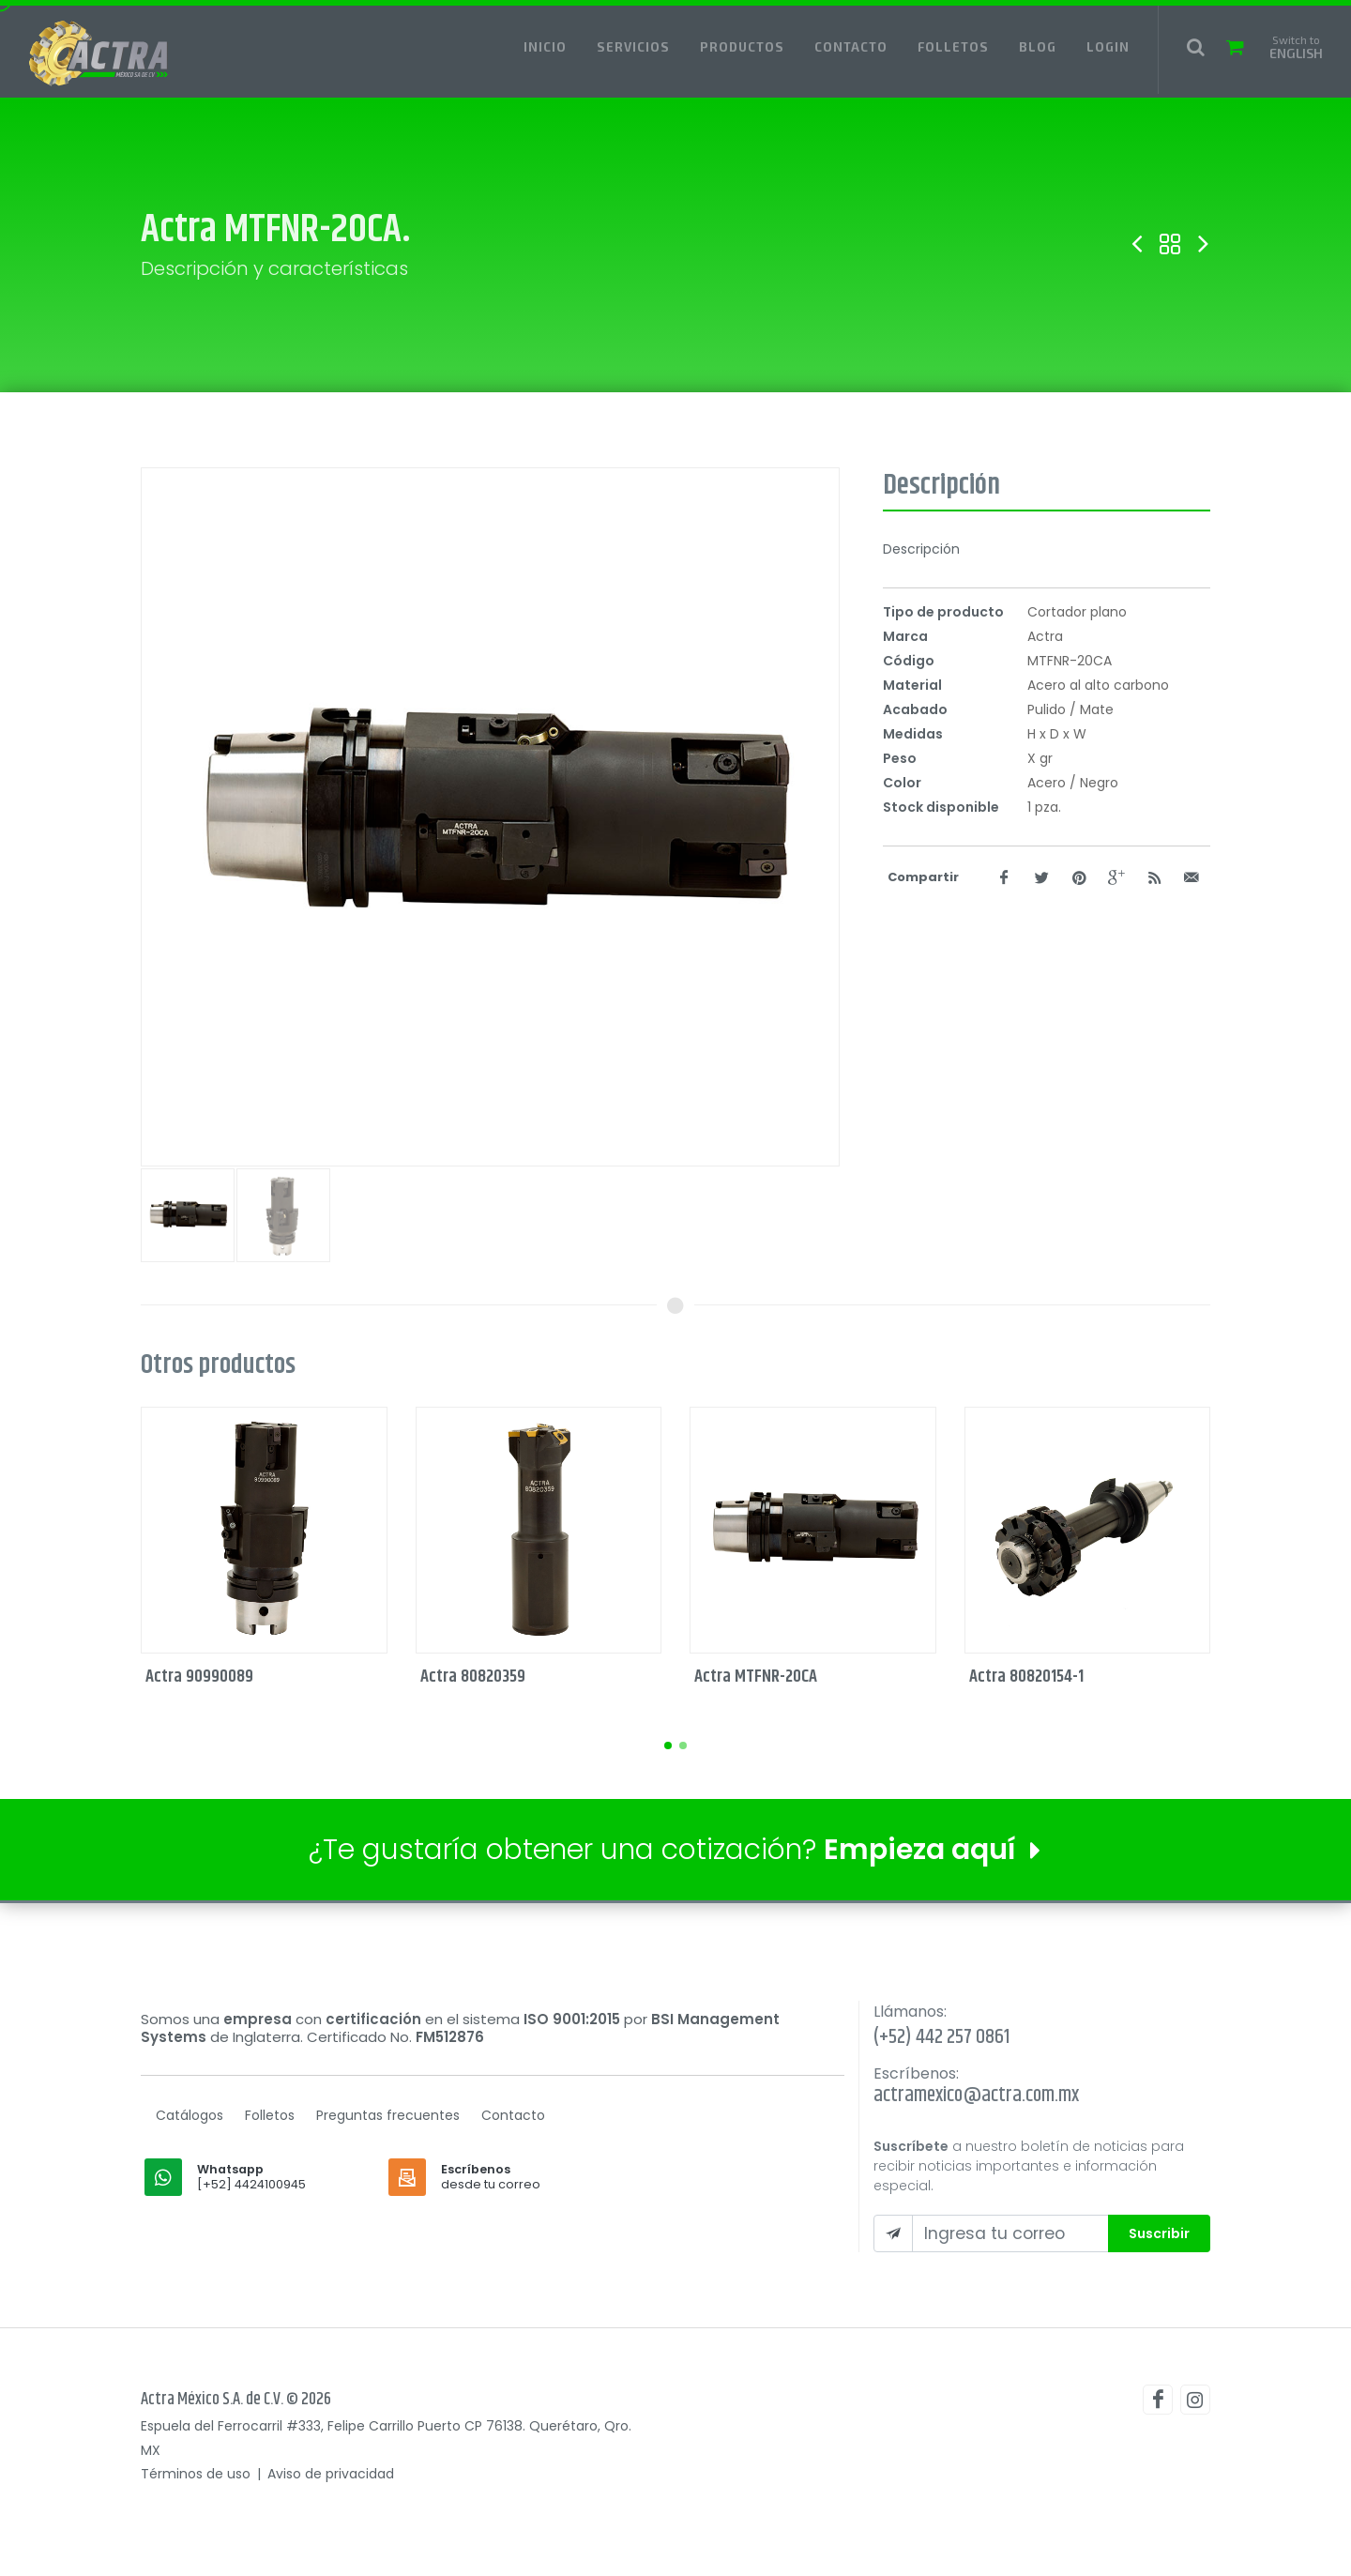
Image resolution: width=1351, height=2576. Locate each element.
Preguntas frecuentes (388, 2115)
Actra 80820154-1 (1026, 1676)
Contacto (513, 2115)
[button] (668, 1745)
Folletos (270, 2115)
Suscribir (1159, 2233)
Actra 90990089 (199, 1676)
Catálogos (189, 2115)
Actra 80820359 (472, 1676)
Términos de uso (195, 2473)
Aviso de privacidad (330, 2473)
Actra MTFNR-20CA (755, 1676)
